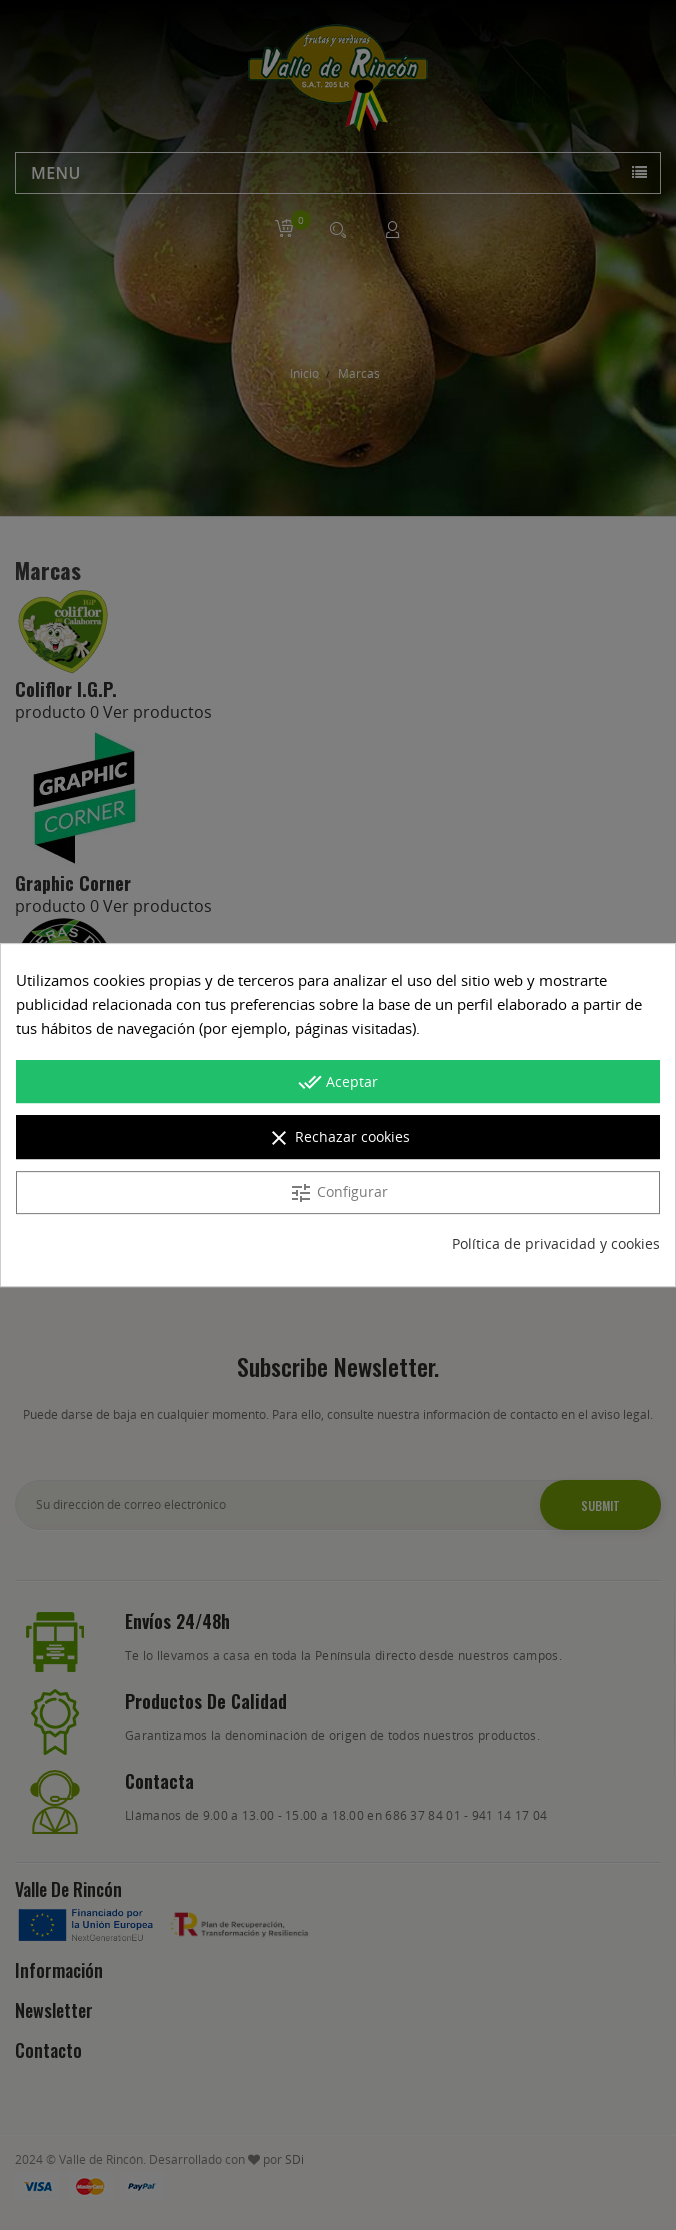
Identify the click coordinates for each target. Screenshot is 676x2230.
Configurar (338, 1193)
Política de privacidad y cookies (556, 1243)
